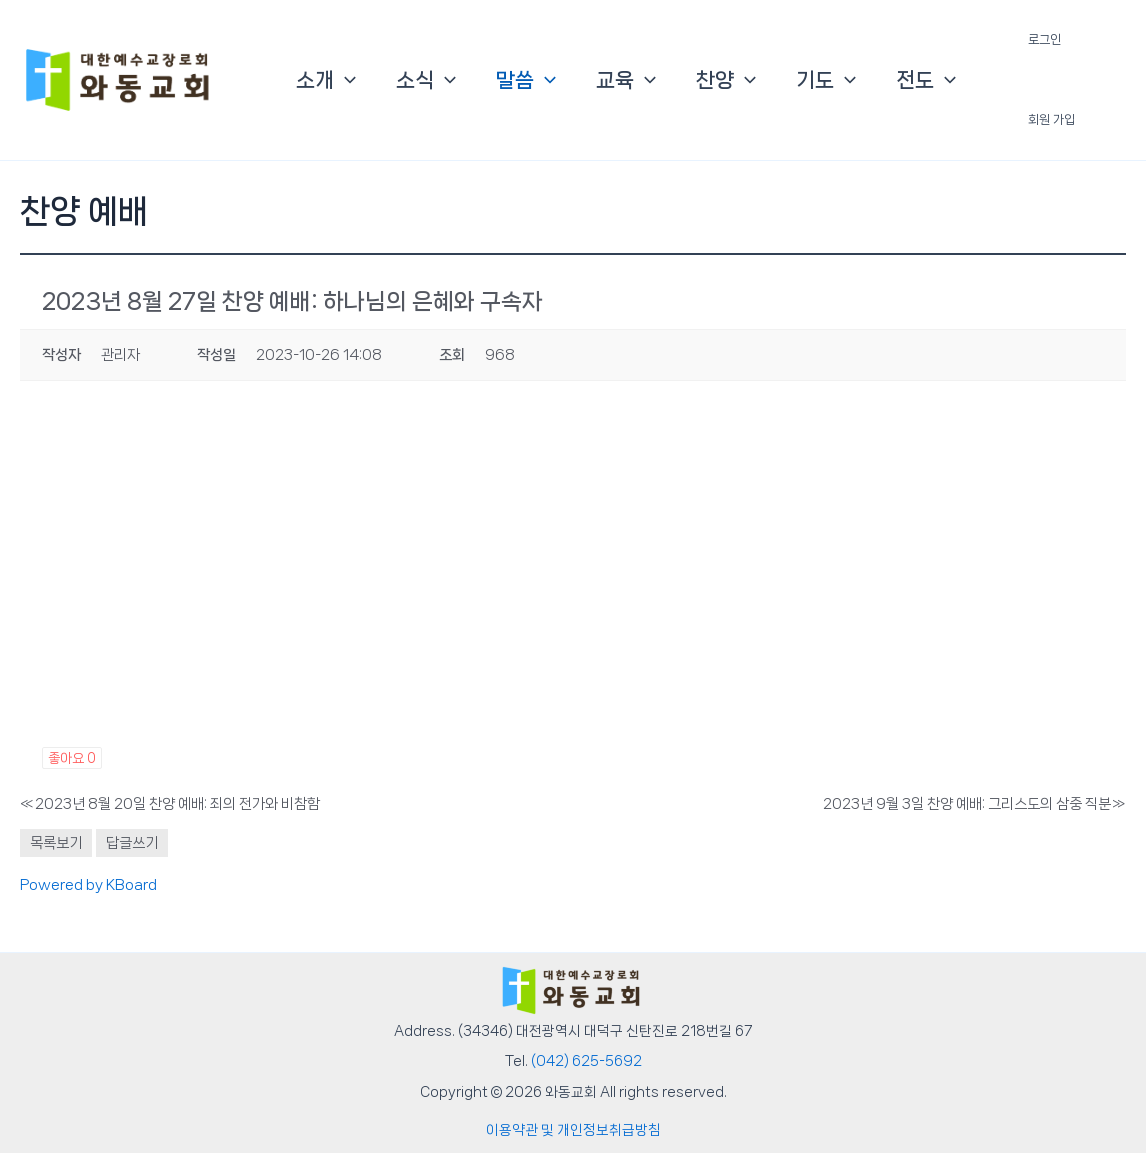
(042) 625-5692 (586, 1061)
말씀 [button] (526, 80)
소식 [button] (426, 80)
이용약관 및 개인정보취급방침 (573, 1130)
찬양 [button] (726, 80)
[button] (345, 80)
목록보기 (56, 843)
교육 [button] (626, 80)
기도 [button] (826, 80)
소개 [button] (326, 80)
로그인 (1044, 39)
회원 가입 (1051, 119)
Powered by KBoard (88, 885)
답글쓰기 (132, 843)
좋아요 (72, 758)
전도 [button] (926, 80)
